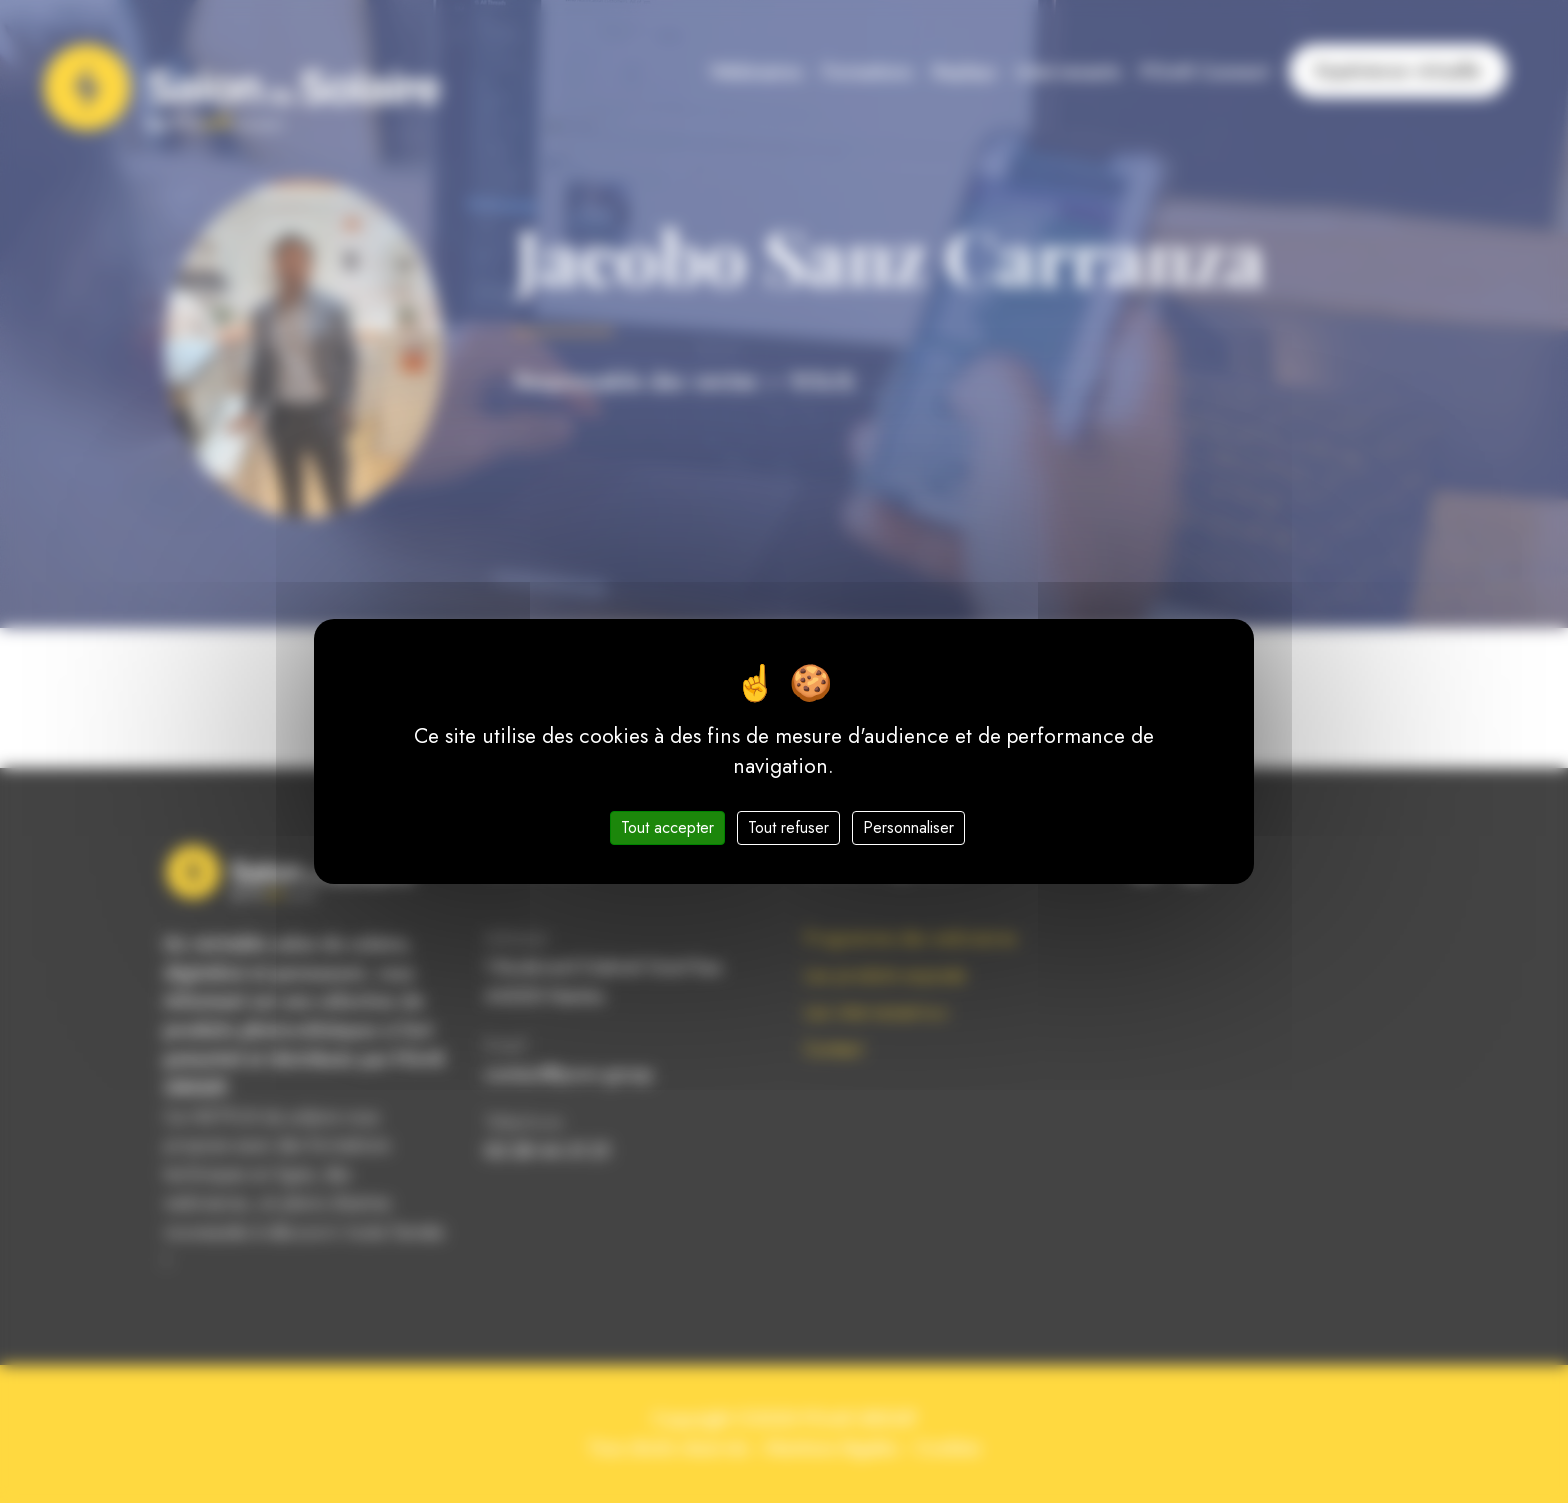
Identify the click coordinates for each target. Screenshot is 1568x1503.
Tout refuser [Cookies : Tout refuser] (788, 827)
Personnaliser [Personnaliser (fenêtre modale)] (908, 827)
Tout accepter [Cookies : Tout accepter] (667, 827)
